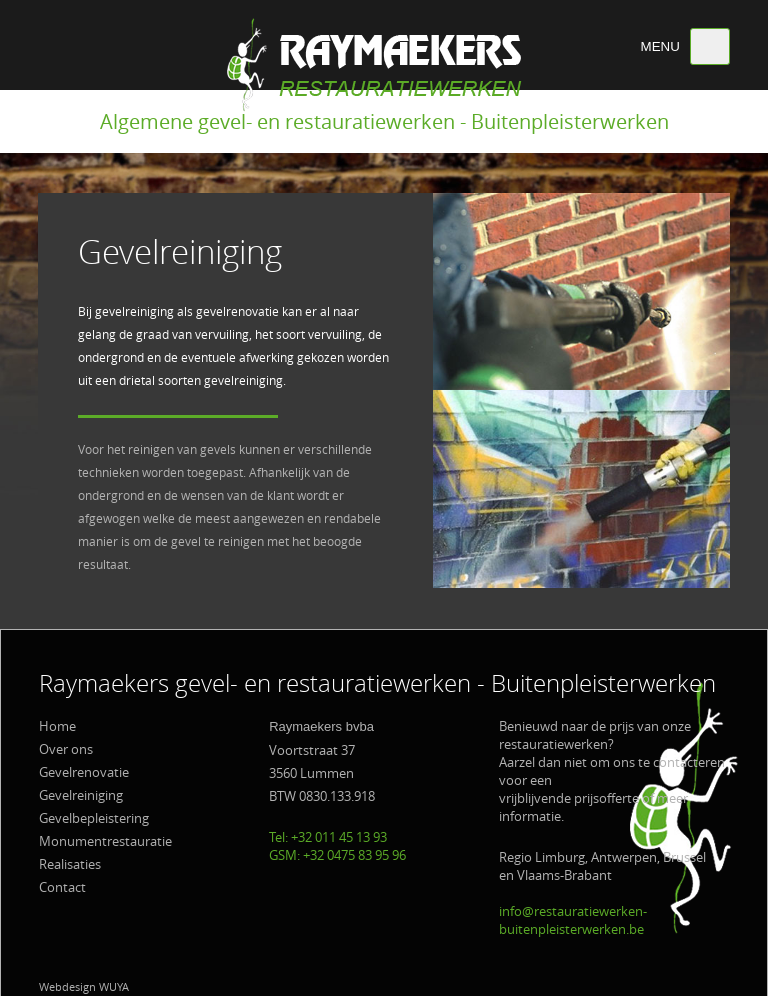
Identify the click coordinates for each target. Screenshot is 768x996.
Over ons (66, 749)
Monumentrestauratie (105, 841)
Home (57, 726)
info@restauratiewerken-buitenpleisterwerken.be (573, 920)
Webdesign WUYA (84, 986)
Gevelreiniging (81, 795)
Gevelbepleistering (94, 818)
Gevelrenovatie (84, 772)
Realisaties (70, 864)
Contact (62, 887)
